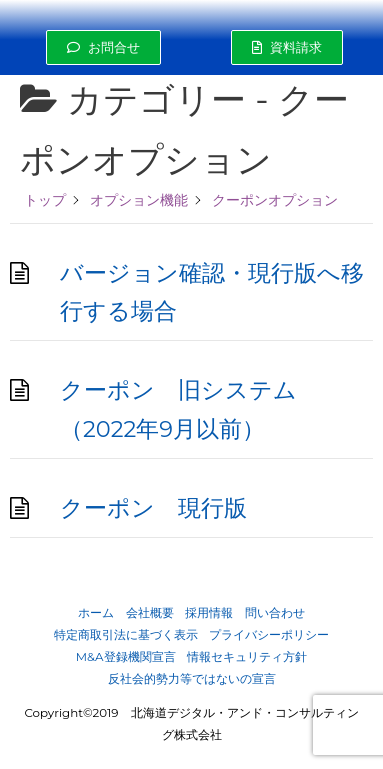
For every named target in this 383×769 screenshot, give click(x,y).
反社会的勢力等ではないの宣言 (192, 679)
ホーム (96, 613)
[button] (103, 47)
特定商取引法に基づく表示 (126, 635)
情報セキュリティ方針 (247, 657)
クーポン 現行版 (153, 508)
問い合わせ (275, 613)
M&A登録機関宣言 (126, 657)
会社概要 (150, 613)
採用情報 (209, 613)
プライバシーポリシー (269, 635)
